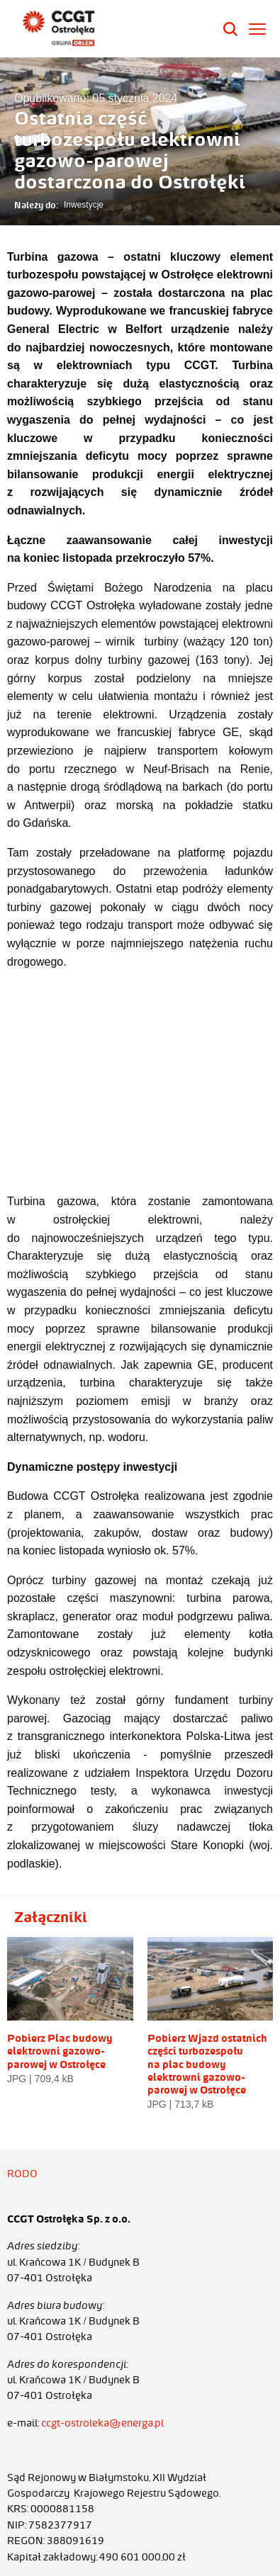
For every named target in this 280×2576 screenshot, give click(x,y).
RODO (22, 2173)
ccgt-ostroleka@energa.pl (102, 2423)
